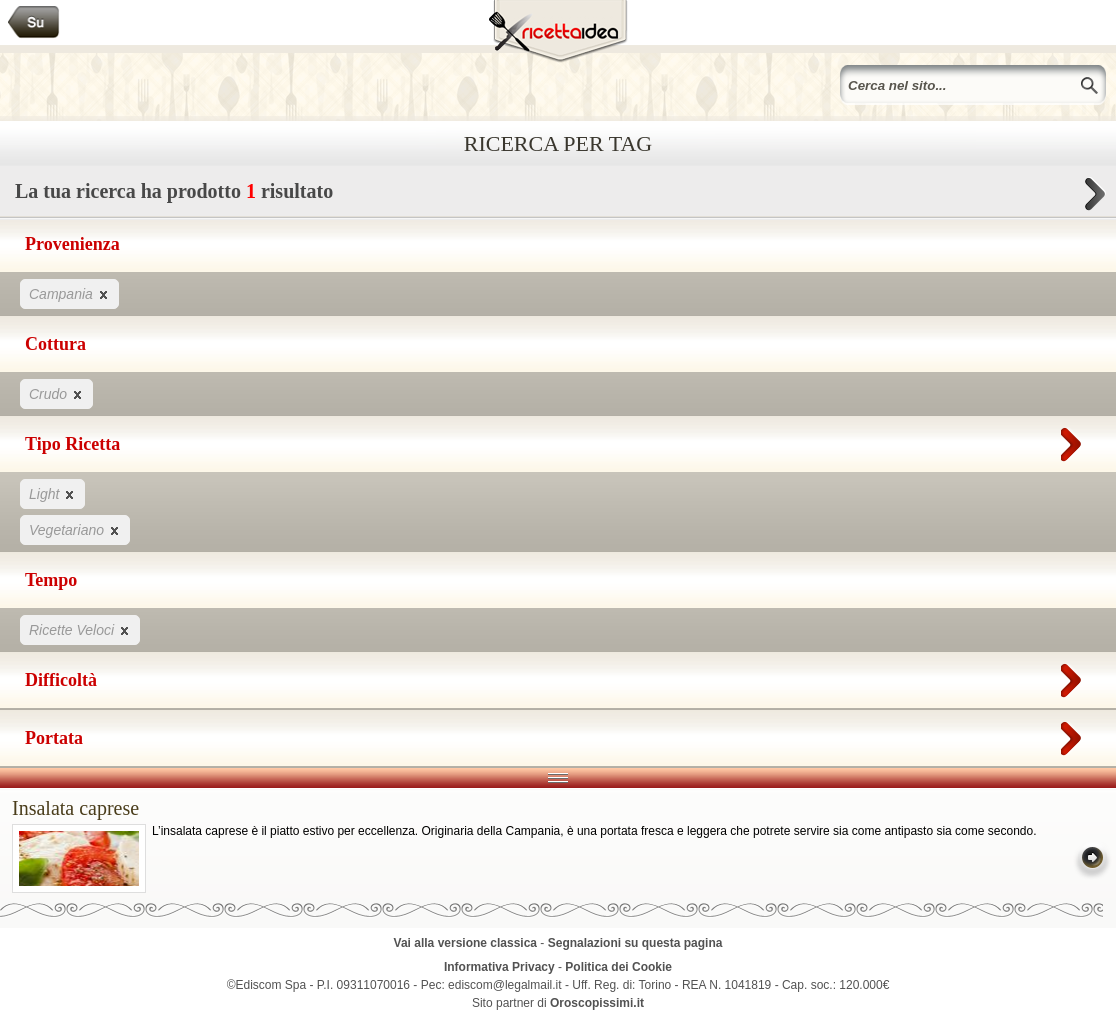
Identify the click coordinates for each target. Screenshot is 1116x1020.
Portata (558, 734)
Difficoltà (558, 676)
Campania (69, 293)
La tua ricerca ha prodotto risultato (558, 196)
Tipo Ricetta (558, 440)
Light (52, 493)
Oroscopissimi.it (597, 1003)
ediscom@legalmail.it (505, 985)
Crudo (56, 393)
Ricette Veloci (80, 629)
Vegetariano (75, 529)
